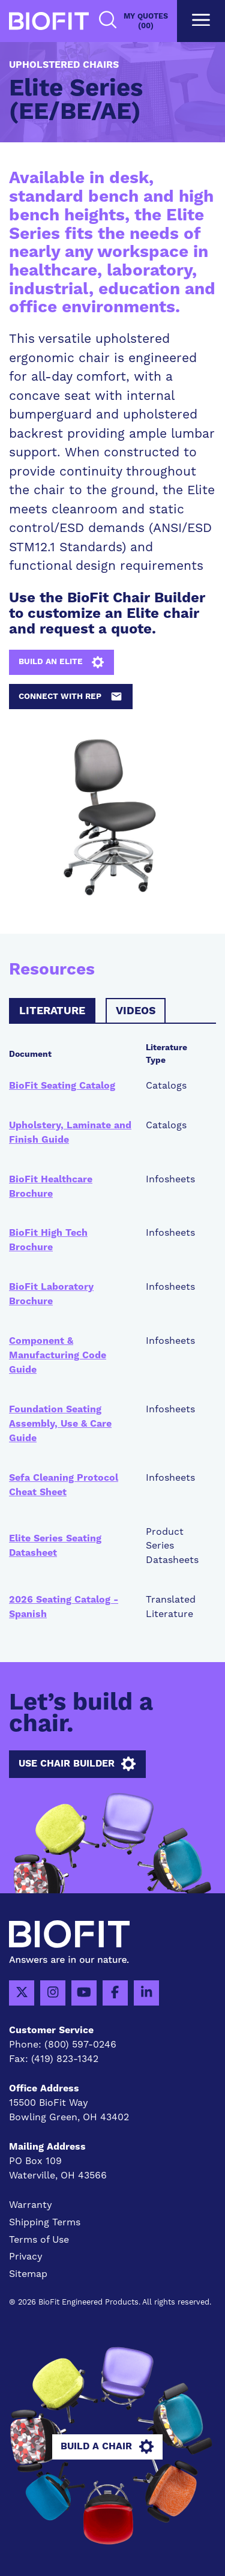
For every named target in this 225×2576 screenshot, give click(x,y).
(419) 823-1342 (64, 2059)
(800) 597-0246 (80, 2045)
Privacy (26, 2257)
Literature (52, 1011)
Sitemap (28, 2274)
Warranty (30, 2205)
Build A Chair (107, 2447)
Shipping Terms (44, 2222)
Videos (135, 1011)
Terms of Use (39, 2240)
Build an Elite (61, 662)
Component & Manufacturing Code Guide (57, 1355)
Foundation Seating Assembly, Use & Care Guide (60, 1423)
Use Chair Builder (77, 1764)
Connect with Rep (70, 697)
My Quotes (146, 21)
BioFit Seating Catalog (62, 1086)
